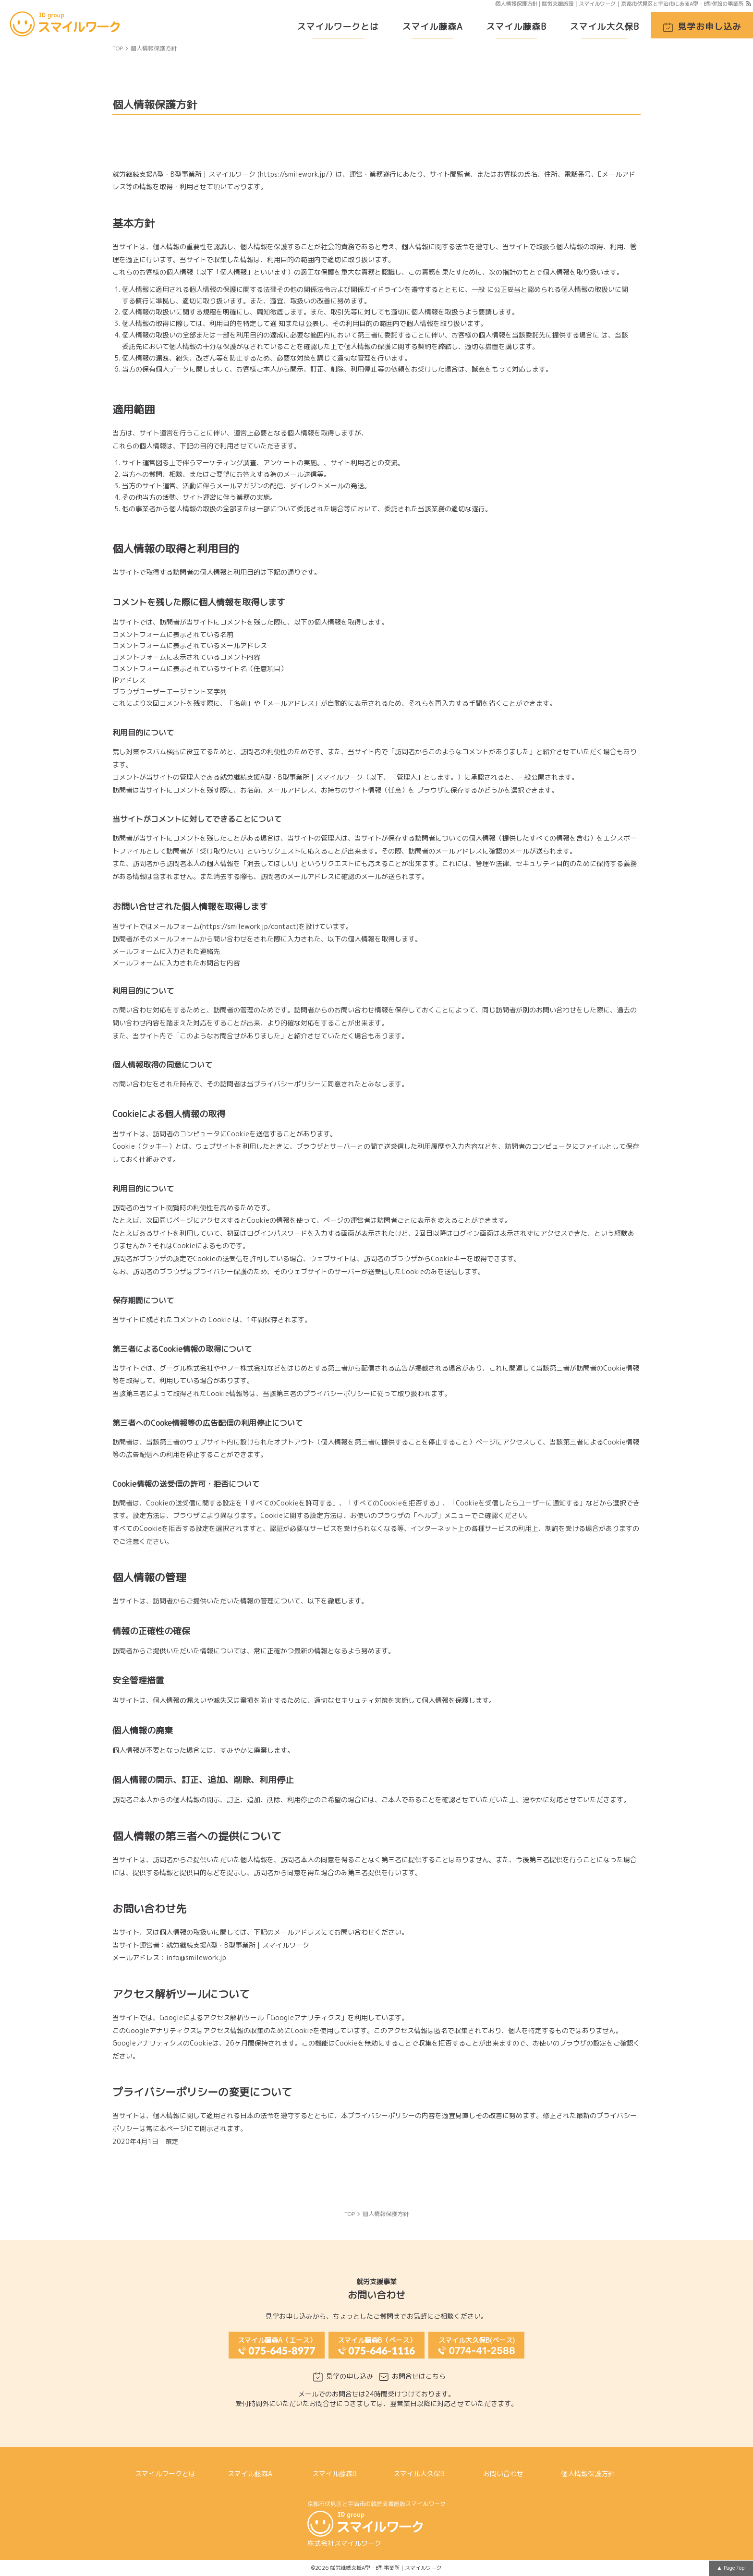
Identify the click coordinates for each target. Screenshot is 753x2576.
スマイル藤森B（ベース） (377, 2340)
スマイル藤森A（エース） (277, 2340)
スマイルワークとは (338, 27)
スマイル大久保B (604, 27)
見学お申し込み (709, 27)
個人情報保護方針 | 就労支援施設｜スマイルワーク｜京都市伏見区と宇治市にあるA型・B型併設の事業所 (619, 4)
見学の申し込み (349, 2376)
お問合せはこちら (419, 2376)
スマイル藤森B (516, 27)
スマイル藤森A (432, 27)
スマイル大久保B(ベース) (476, 2340)
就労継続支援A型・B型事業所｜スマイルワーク (386, 2568)
